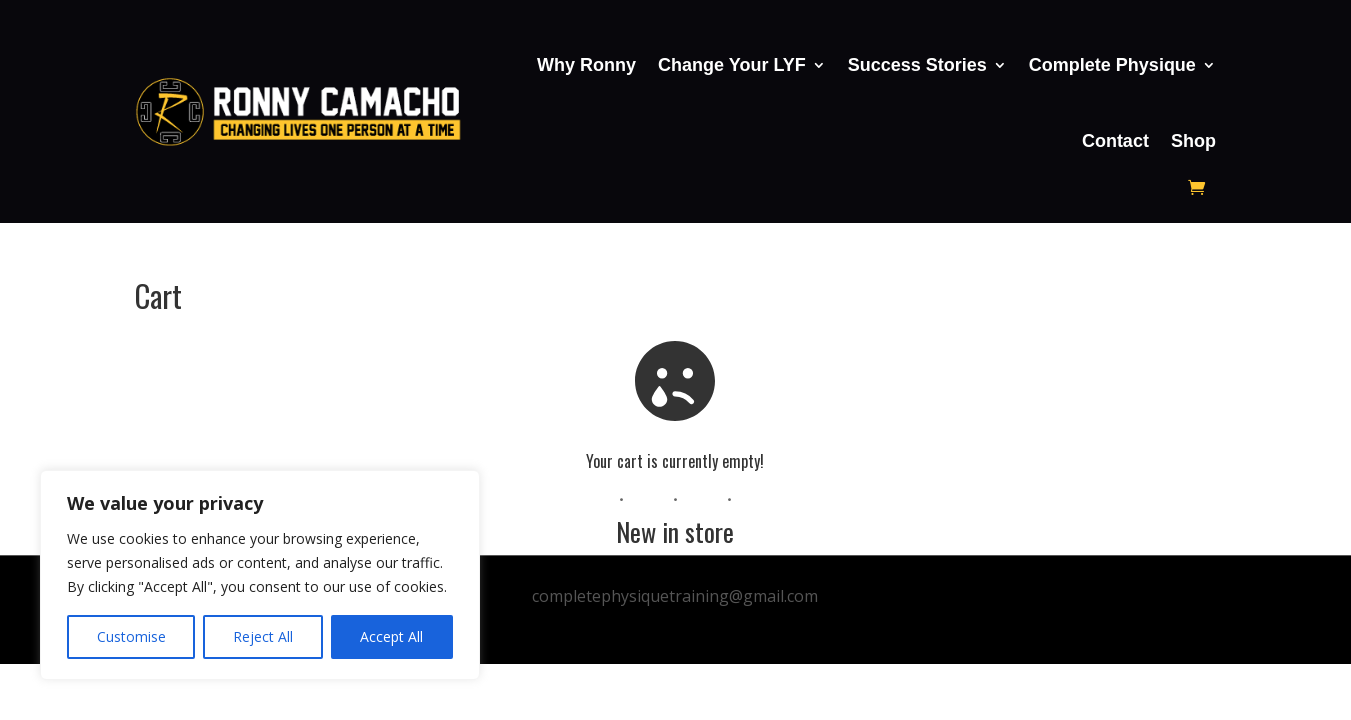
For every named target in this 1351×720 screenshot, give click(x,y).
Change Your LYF (732, 65)
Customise (131, 636)
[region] (260, 575)
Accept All (391, 636)
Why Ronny (586, 65)
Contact (1115, 141)
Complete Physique (1112, 65)
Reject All (263, 636)
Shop (1193, 141)
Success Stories (917, 65)
